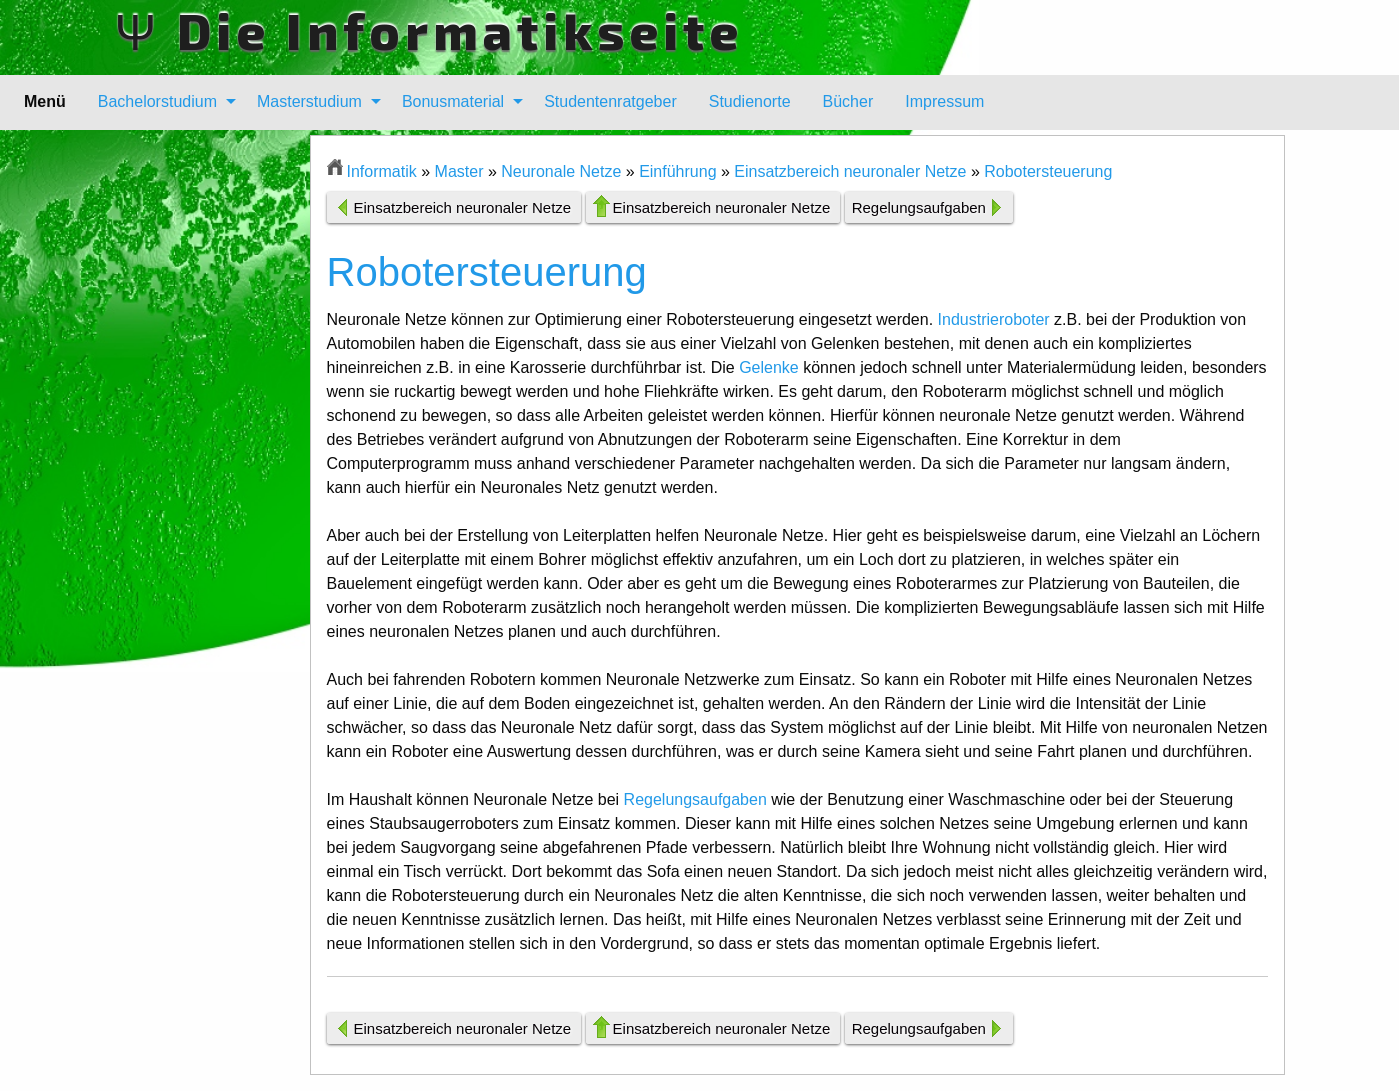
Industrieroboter (994, 319)
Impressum (944, 101)
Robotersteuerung (1048, 171)
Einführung (677, 171)
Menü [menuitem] (45, 101)
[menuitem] (161, 102)
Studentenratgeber (610, 101)
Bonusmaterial (453, 101)
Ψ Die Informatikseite (429, 30)
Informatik (382, 171)
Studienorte (750, 101)
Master (459, 171)
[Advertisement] (212, 435)
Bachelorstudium (157, 101)
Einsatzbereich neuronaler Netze (850, 171)
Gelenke (769, 367)
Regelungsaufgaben (919, 207)
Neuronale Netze (561, 171)
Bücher (848, 101)
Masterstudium (309, 101)
